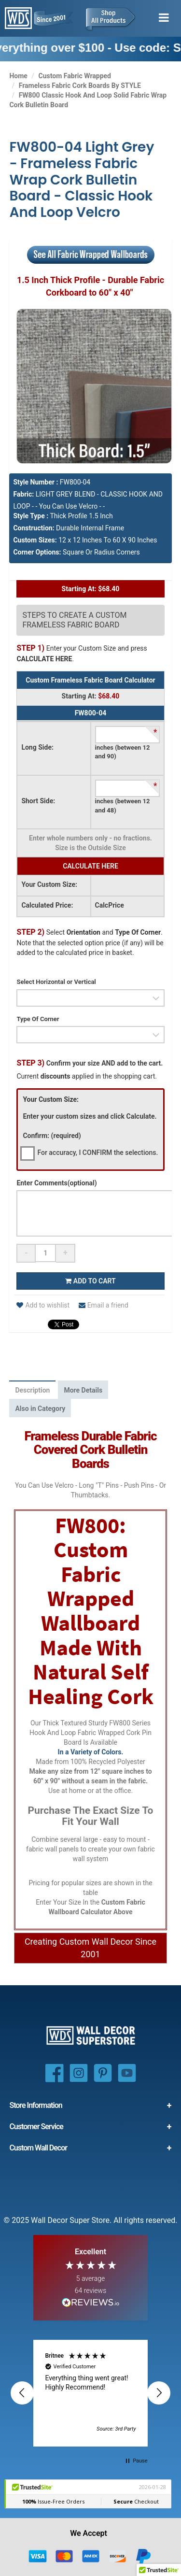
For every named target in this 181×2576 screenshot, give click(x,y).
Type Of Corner (37, 1019)
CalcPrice (109, 905)
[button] (22, 2393)
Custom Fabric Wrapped (75, 76)
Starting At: (79, 696)
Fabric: (23, 494)
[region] (90, 2393)
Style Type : (30, 516)
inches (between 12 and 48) (122, 805)
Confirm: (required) (52, 1135)
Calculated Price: (47, 905)
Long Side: (37, 747)
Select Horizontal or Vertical (56, 981)
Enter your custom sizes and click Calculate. (89, 1116)
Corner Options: (37, 552)
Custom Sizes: (34, 540)
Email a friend (103, 1305)
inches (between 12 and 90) (122, 752)
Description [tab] (32, 1390)
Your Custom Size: (49, 884)
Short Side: (38, 801)
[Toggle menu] (164, 18)
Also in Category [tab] (40, 1408)
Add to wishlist (43, 1305)
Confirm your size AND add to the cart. (89, 1062)
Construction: (33, 528)
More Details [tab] (83, 1390)
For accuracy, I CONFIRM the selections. (97, 1152)
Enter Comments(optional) (56, 1183)
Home (18, 76)
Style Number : (35, 482)
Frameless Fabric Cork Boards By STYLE (80, 85)
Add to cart (90, 1281)
